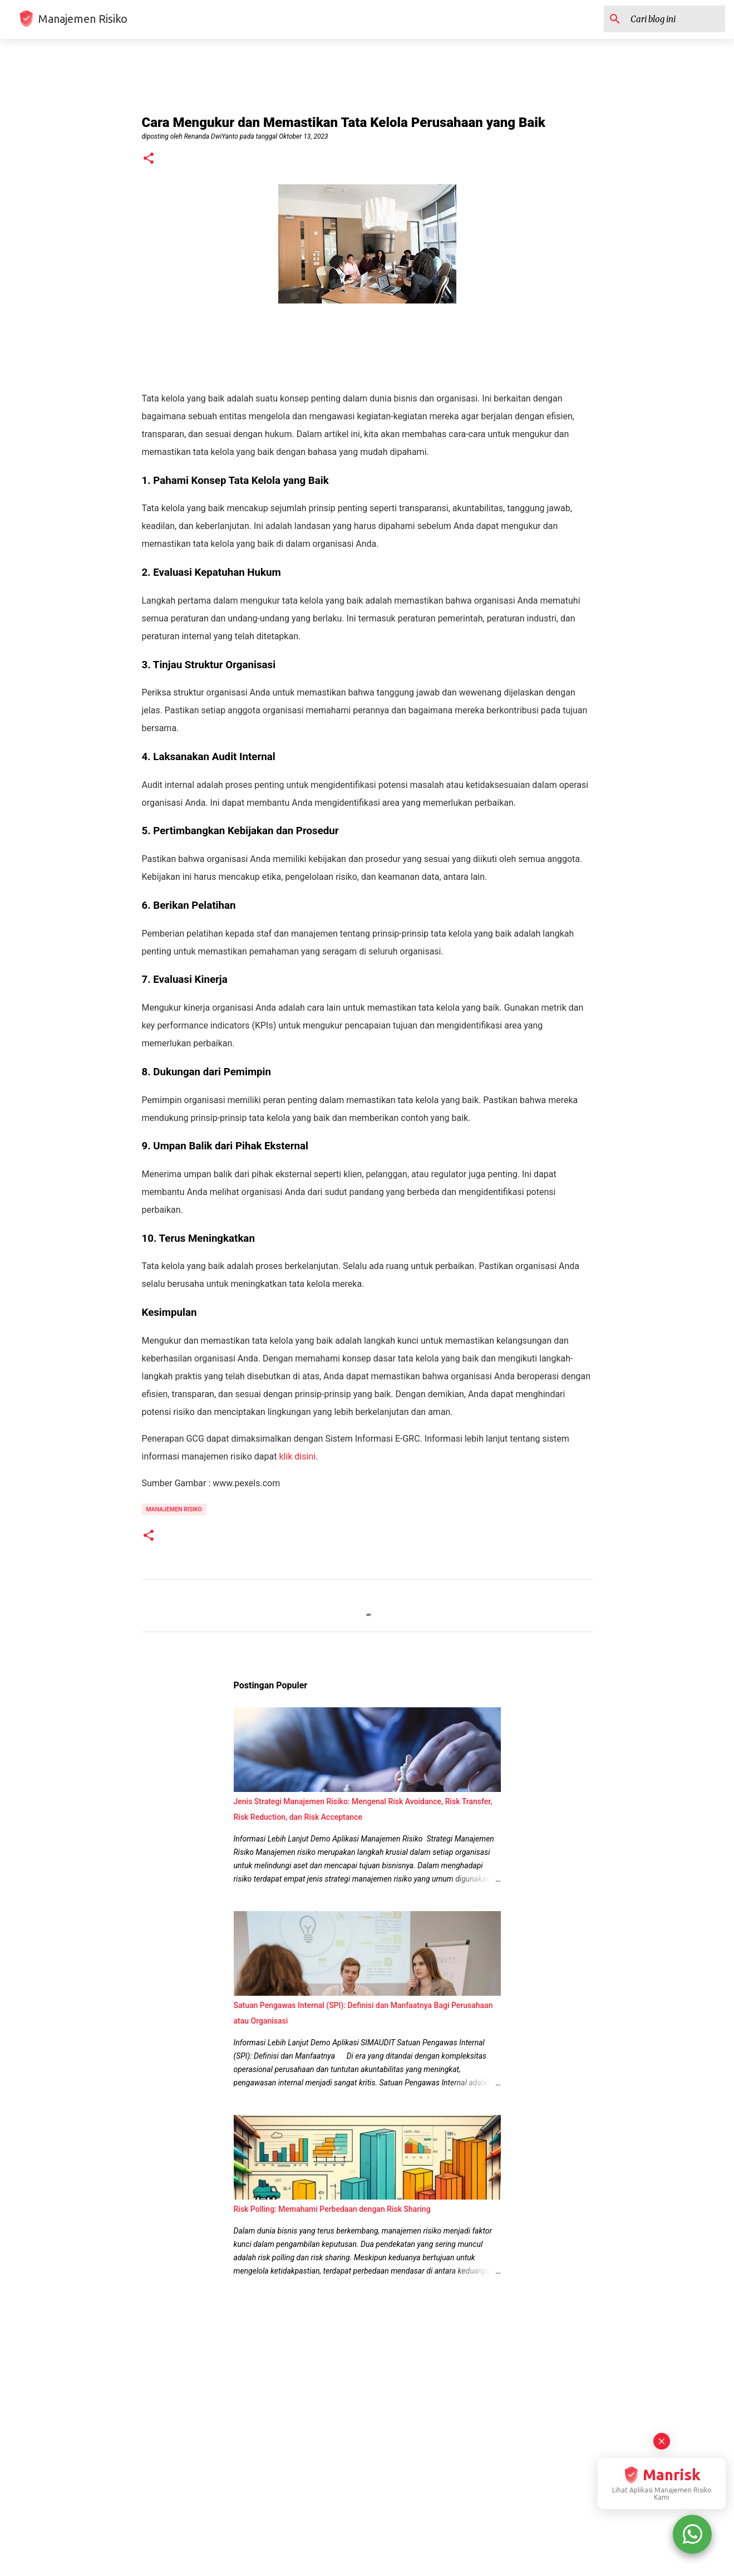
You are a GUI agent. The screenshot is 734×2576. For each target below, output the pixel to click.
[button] (148, 158)
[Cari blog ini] (666, 19)
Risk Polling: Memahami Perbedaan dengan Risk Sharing (332, 2209)
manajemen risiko (174, 1509)
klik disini (297, 1456)
